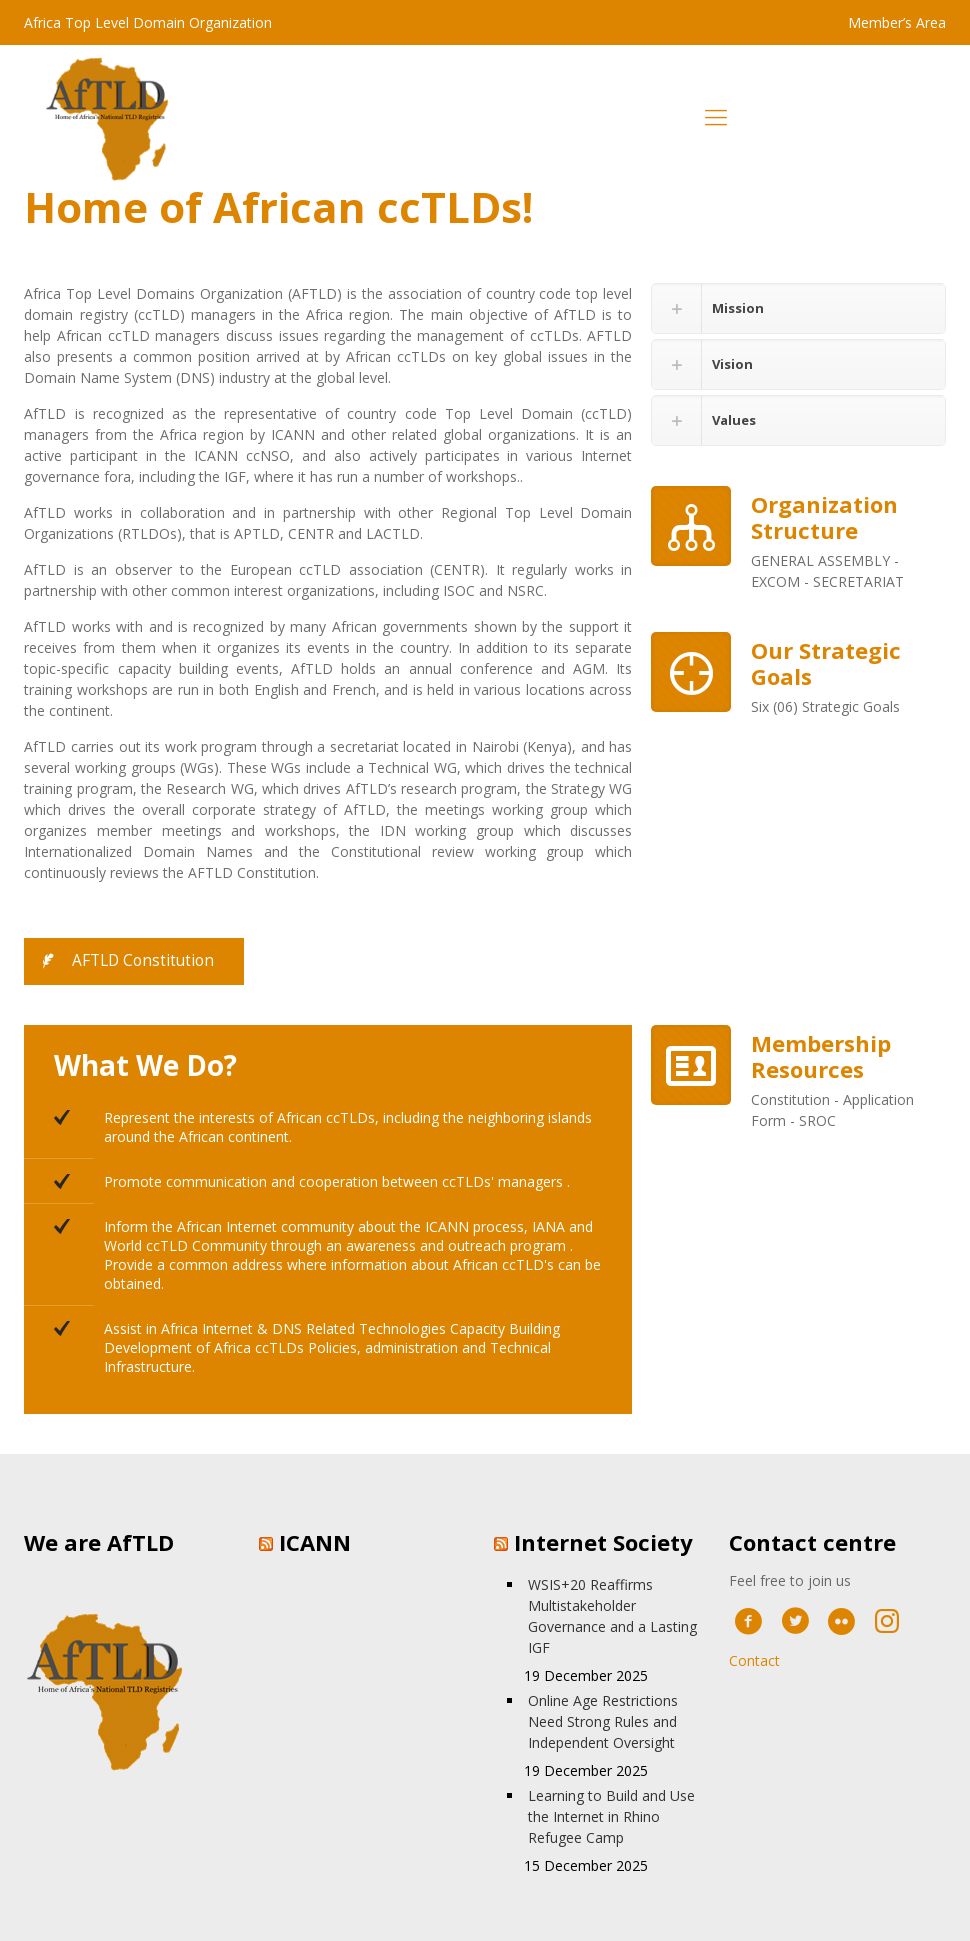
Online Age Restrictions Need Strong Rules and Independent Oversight (603, 1721)
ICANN (315, 1542)
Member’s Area (897, 22)
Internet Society (603, 1542)
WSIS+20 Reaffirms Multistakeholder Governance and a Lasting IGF (612, 1616)
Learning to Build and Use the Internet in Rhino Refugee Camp (611, 1816)
